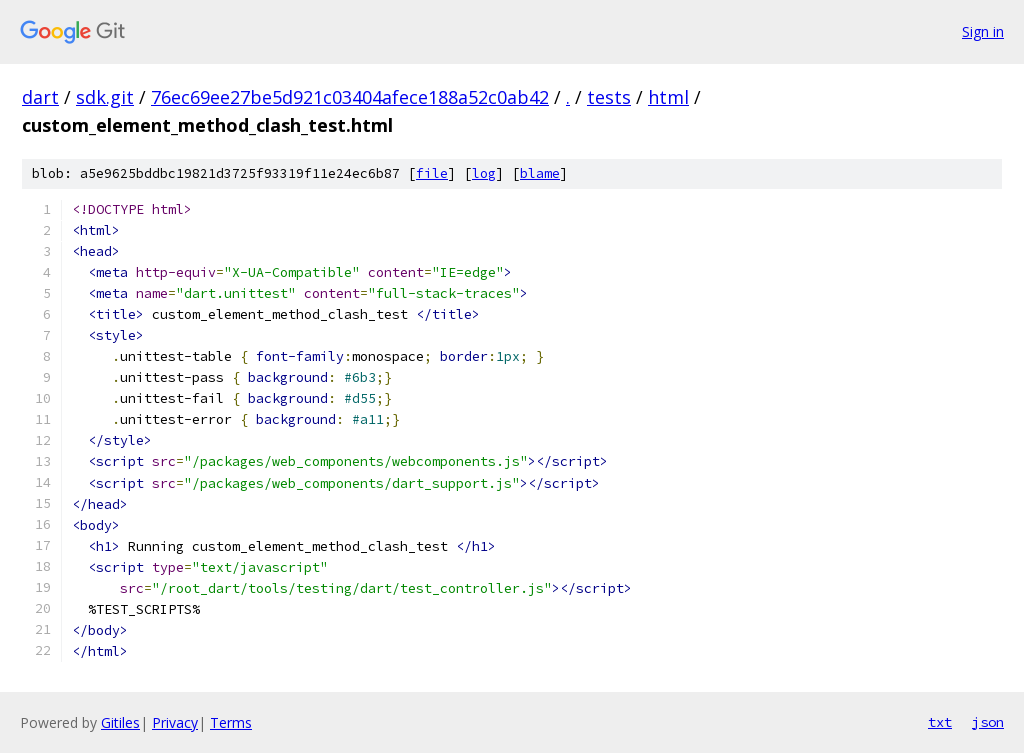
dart (40, 97)
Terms (231, 722)
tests (609, 97)
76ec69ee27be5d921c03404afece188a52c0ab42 (350, 97)
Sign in (983, 31)
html (668, 97)
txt (940, 722)
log (484, 173)
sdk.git (105, 97)
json (988, 722)
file (432, 173)
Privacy (175, 722)
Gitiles (120, 722)
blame (540, 173)
